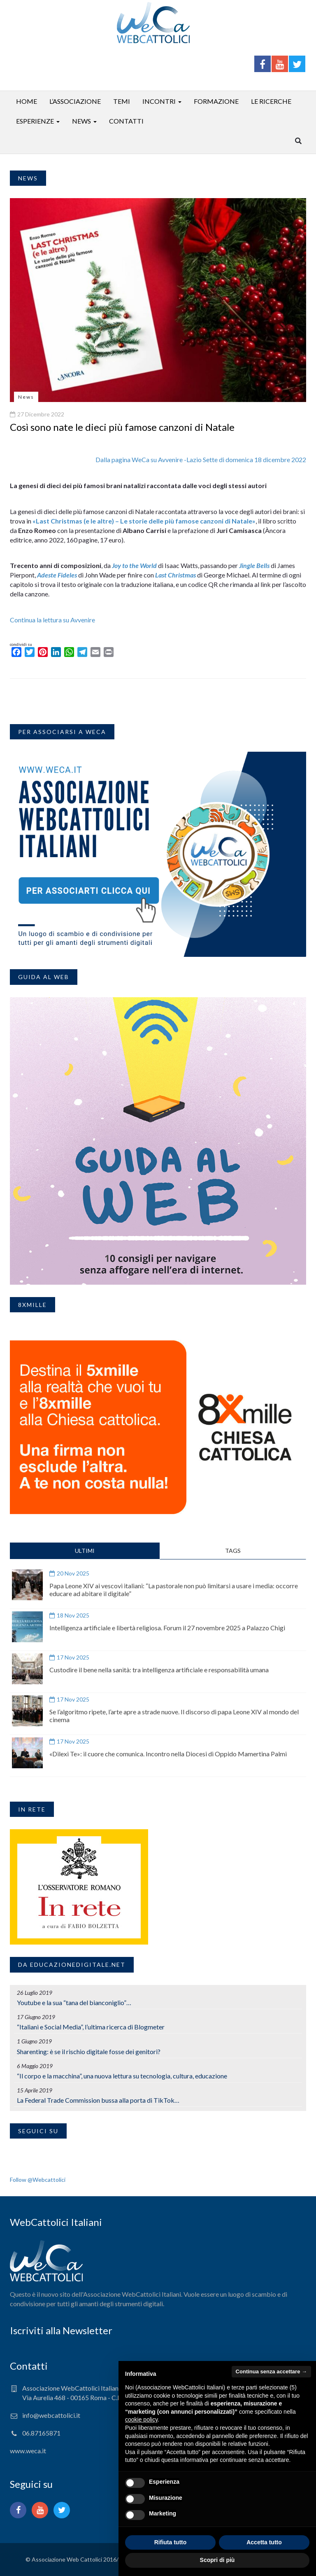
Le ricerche (271, 101)
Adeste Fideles (57, 575)
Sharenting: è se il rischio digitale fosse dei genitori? (88, 2051)
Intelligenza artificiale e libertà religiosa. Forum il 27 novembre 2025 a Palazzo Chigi (167, 1628)
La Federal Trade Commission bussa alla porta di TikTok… (98, 2100)
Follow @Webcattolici (37, 2179)
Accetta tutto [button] (264, 2542)
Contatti (126, 121)
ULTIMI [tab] (85, 1550)
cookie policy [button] (141, 2419)
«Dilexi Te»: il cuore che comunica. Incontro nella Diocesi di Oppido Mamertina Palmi (168, 1754)
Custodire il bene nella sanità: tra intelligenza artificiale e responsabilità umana (159, 1670)
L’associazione (75, 101)
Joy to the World (134, 565)
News (81, 121)
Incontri (159, 101)
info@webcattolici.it (51, 2415)
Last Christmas (175, 575)
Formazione (216, 101)
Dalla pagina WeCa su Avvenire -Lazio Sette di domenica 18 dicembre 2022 (200, 459)
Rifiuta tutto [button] (170, 2542)
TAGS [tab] (233, 1550)
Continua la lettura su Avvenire (52, 620)
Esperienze (35, 121)
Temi (121, 101)
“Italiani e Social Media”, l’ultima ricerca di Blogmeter (91, 2027)
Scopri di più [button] (217, 2560)
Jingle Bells (254, 565)
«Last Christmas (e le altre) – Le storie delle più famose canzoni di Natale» (144, 521)
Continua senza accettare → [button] (271, 2371)
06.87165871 (41, 2433)
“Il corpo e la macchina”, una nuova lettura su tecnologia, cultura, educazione (122, 2076)
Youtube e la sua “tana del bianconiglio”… (74, 2002)
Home (26, 101)
